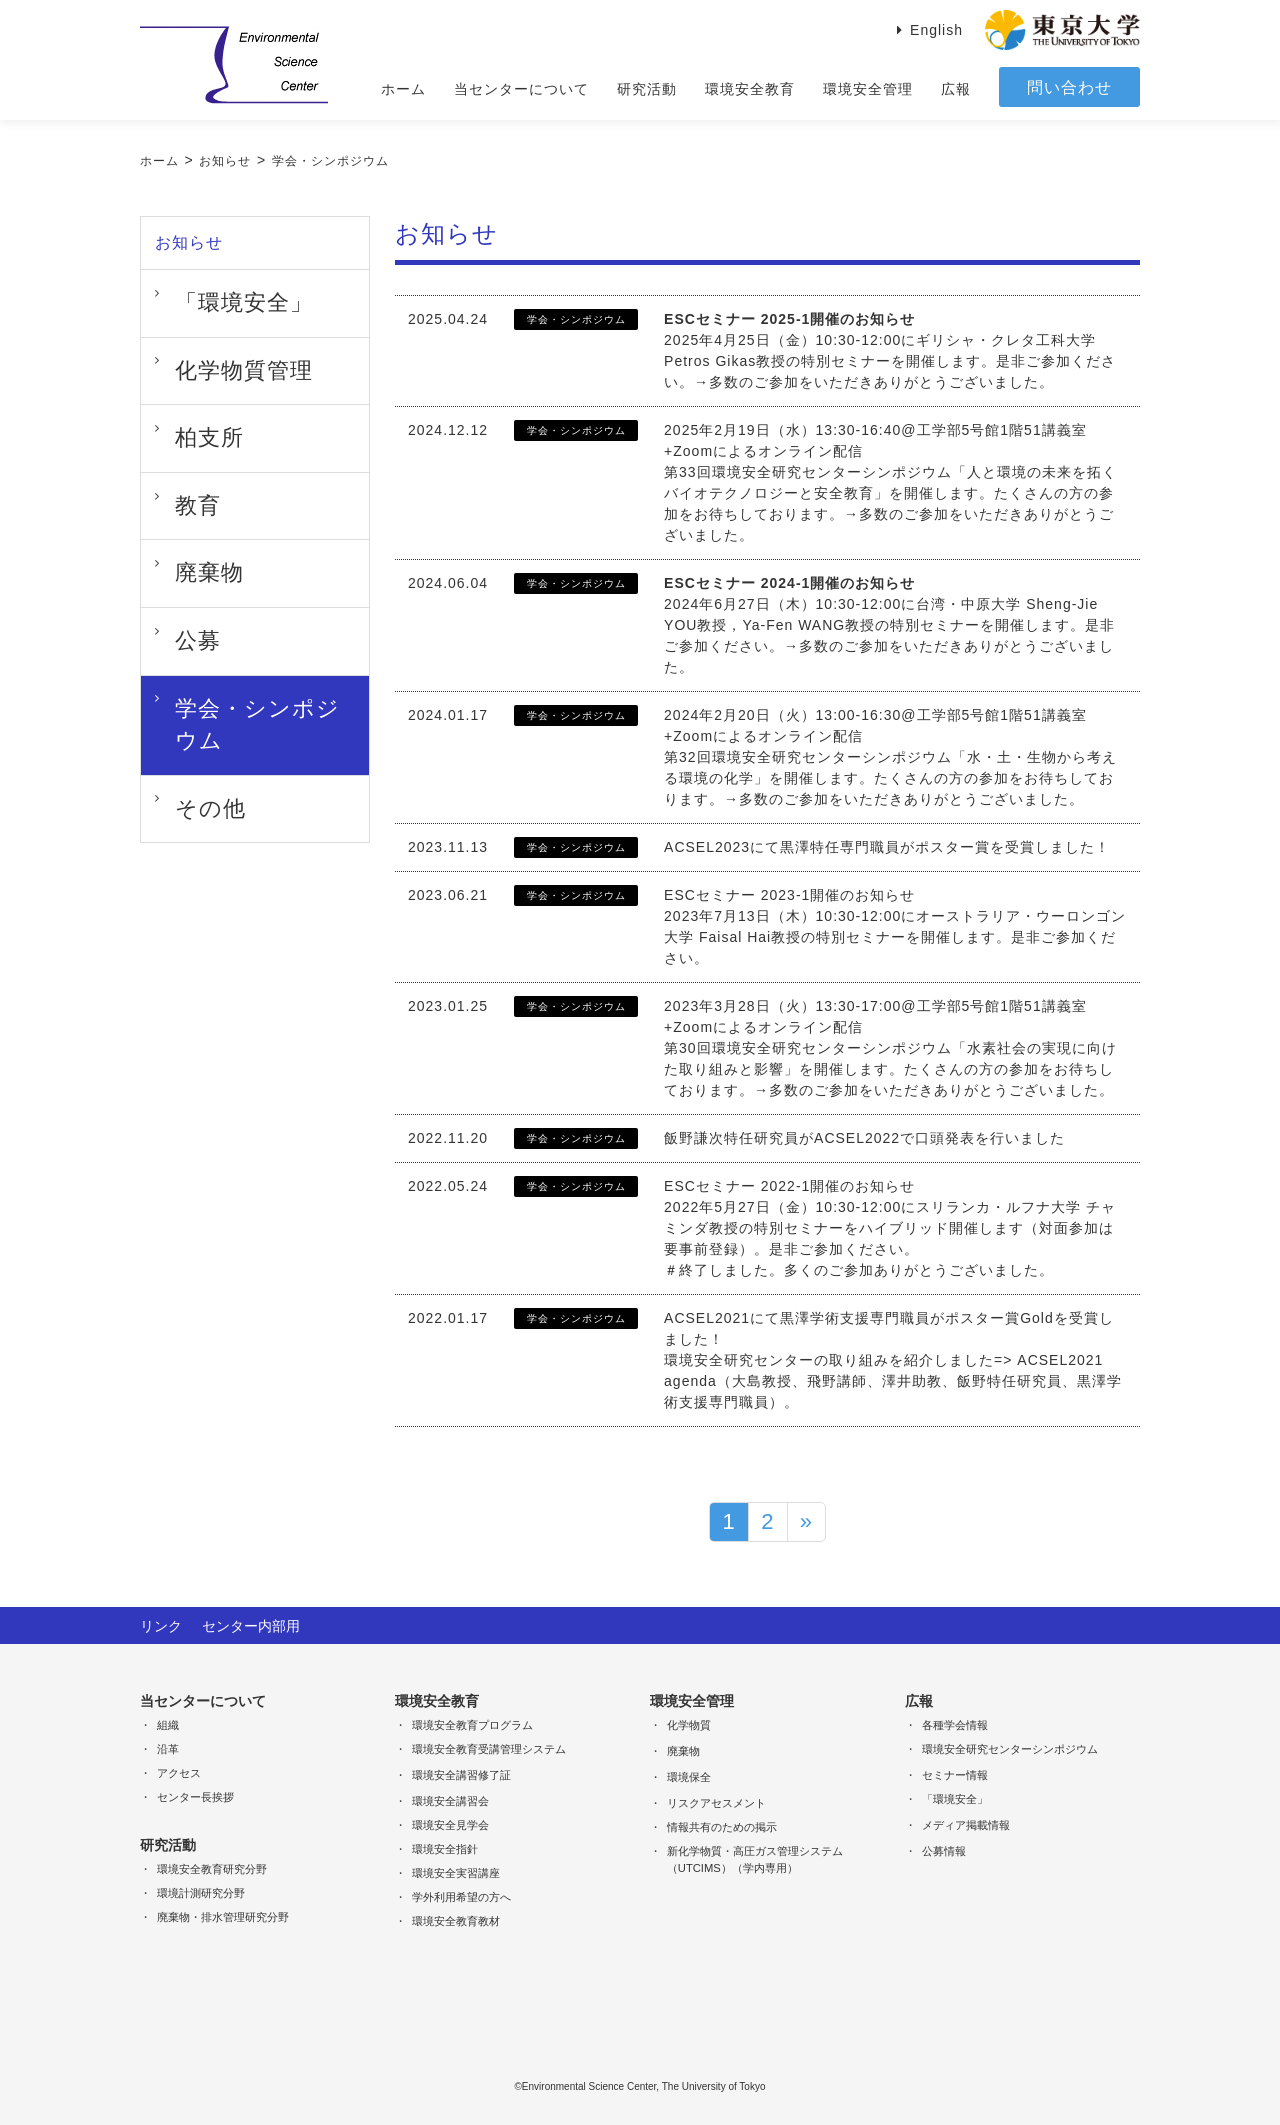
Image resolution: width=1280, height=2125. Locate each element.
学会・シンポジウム (330, 161)
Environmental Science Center (234, 65)
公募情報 (944, 1849)
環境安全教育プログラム (472, 1723)
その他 (184, 644)
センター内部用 (251, 1624)
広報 (956, 89)
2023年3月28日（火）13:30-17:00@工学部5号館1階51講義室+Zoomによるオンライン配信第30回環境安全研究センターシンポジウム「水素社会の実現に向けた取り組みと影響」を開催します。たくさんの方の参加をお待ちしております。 (890, 1048)
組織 (168, 1723)
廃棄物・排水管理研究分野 (223, 1915)
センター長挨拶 (195, 1795)
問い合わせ (1069, 87)
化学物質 (689, 1723)
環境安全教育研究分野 (212, 1867)
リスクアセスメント (716, 1801)
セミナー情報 (955, 1773)
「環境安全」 (207, 294)
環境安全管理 (868, 89)
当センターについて (521, 89)
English (936, 30)
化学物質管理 (207, 344)
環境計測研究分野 (201, 1891)
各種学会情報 (955, 1723)
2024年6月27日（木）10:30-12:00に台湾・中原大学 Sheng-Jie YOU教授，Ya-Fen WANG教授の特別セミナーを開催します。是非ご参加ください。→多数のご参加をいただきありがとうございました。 (889, 625)
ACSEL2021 (707, 1318)
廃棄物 (184, 494)
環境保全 (689, 1775)
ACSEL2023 (707, 847)
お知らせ (225, 161)
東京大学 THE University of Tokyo (1062, 30)
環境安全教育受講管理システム (489, 1747)
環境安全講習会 (450, 1799)
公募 (177, 544)
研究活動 (647, 89)
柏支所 (184, 394)
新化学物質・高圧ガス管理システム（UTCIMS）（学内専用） (755, 1857)
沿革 (168, 1747)
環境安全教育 (750, 89)
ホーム (403, 89)
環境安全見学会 (450, 1823)
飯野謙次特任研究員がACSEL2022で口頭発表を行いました (864, 1138)
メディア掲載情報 (966, 1823)
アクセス (179, 1771)
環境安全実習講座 (456, 1871)
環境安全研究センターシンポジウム (1010, 1747)
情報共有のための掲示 (722, 1825)
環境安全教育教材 (456, 1919)
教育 (177, 444)
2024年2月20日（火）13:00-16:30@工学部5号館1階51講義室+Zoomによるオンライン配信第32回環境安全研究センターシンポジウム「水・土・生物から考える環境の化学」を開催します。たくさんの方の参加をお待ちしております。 (890, 757)
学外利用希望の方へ (461, 1895)
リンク (161, 1624)
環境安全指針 (445, 1847)
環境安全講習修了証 (461, 1773)
